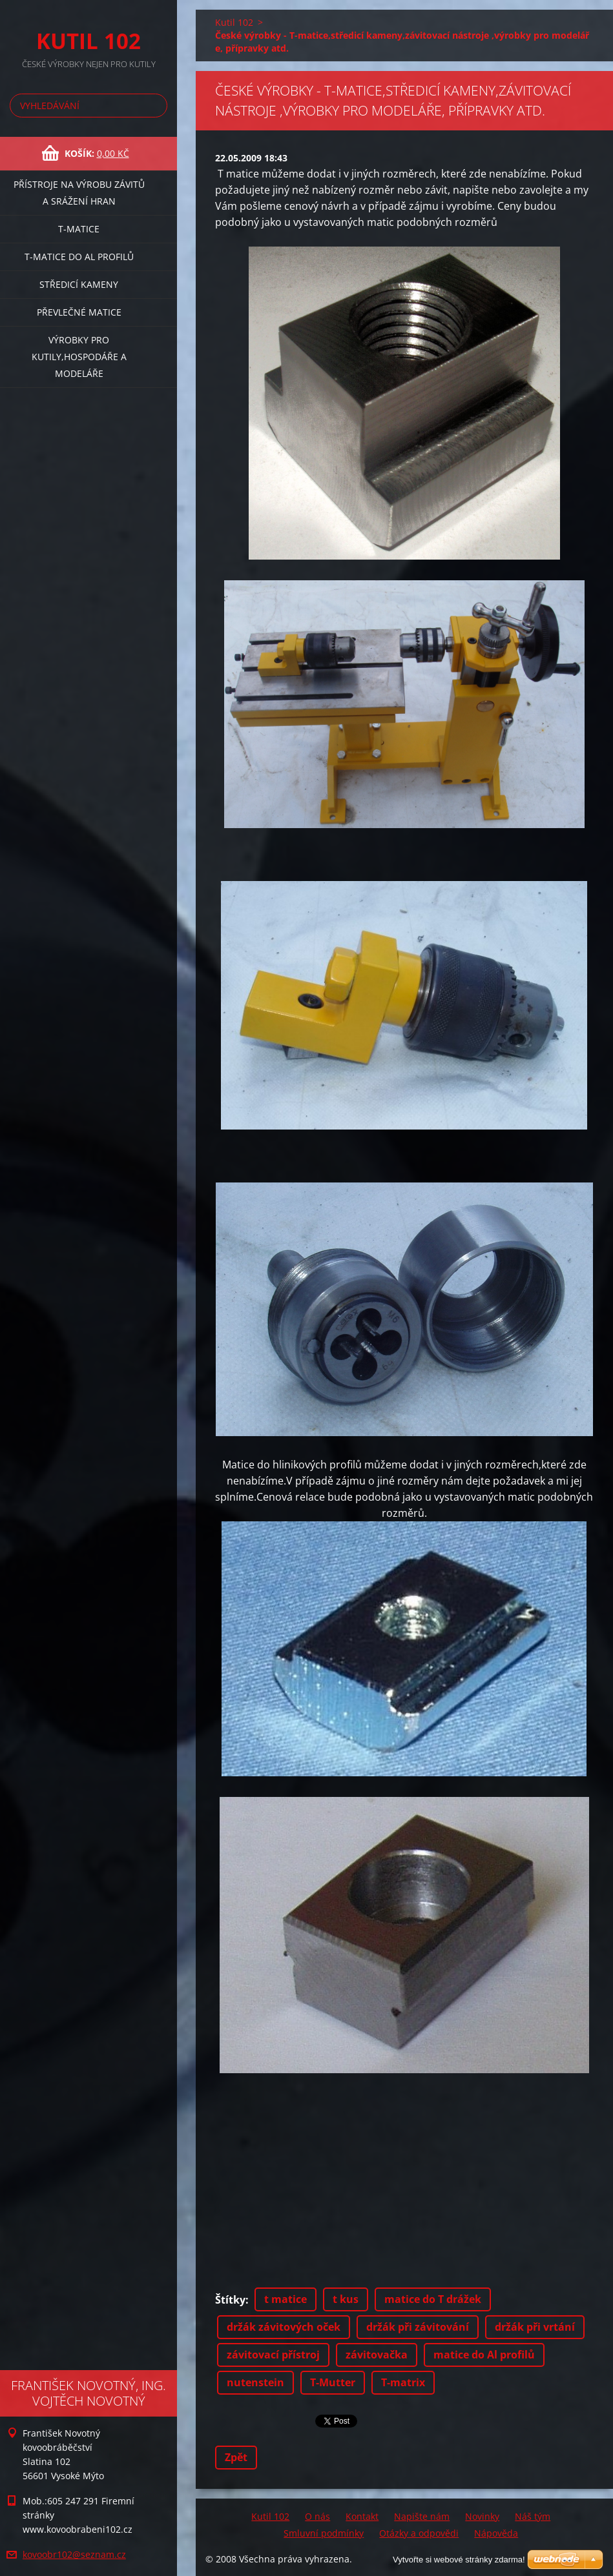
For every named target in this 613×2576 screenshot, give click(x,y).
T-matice (78, 229)
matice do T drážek (432, 2299)
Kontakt (362, 2516)
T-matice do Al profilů (79, 256)
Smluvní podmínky (324, 2533)
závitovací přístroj (273, 2355)
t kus (345, 2299)
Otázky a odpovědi (419, 2533)
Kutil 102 (234, 22)
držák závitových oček (283, 2327)
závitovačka (377, 2355)
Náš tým (532, 2516)
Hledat (155, 105)
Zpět (236, 2457)
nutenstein (255, 2382)
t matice (285, 2299)
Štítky (230, 2300)
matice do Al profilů (484, 2355)
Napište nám (422, 2516)
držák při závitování (417, 2327)
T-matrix (403, 2382)
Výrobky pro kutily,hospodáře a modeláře (79, 357)
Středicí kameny (78, 284)
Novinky (482, 2516)
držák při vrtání (535, 2327)
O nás (317, 2516)
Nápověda (496, 2533)
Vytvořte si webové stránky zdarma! (459, 2559)
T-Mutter (332, 2382)
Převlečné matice (79, 312)
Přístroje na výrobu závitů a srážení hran (79, 192)
